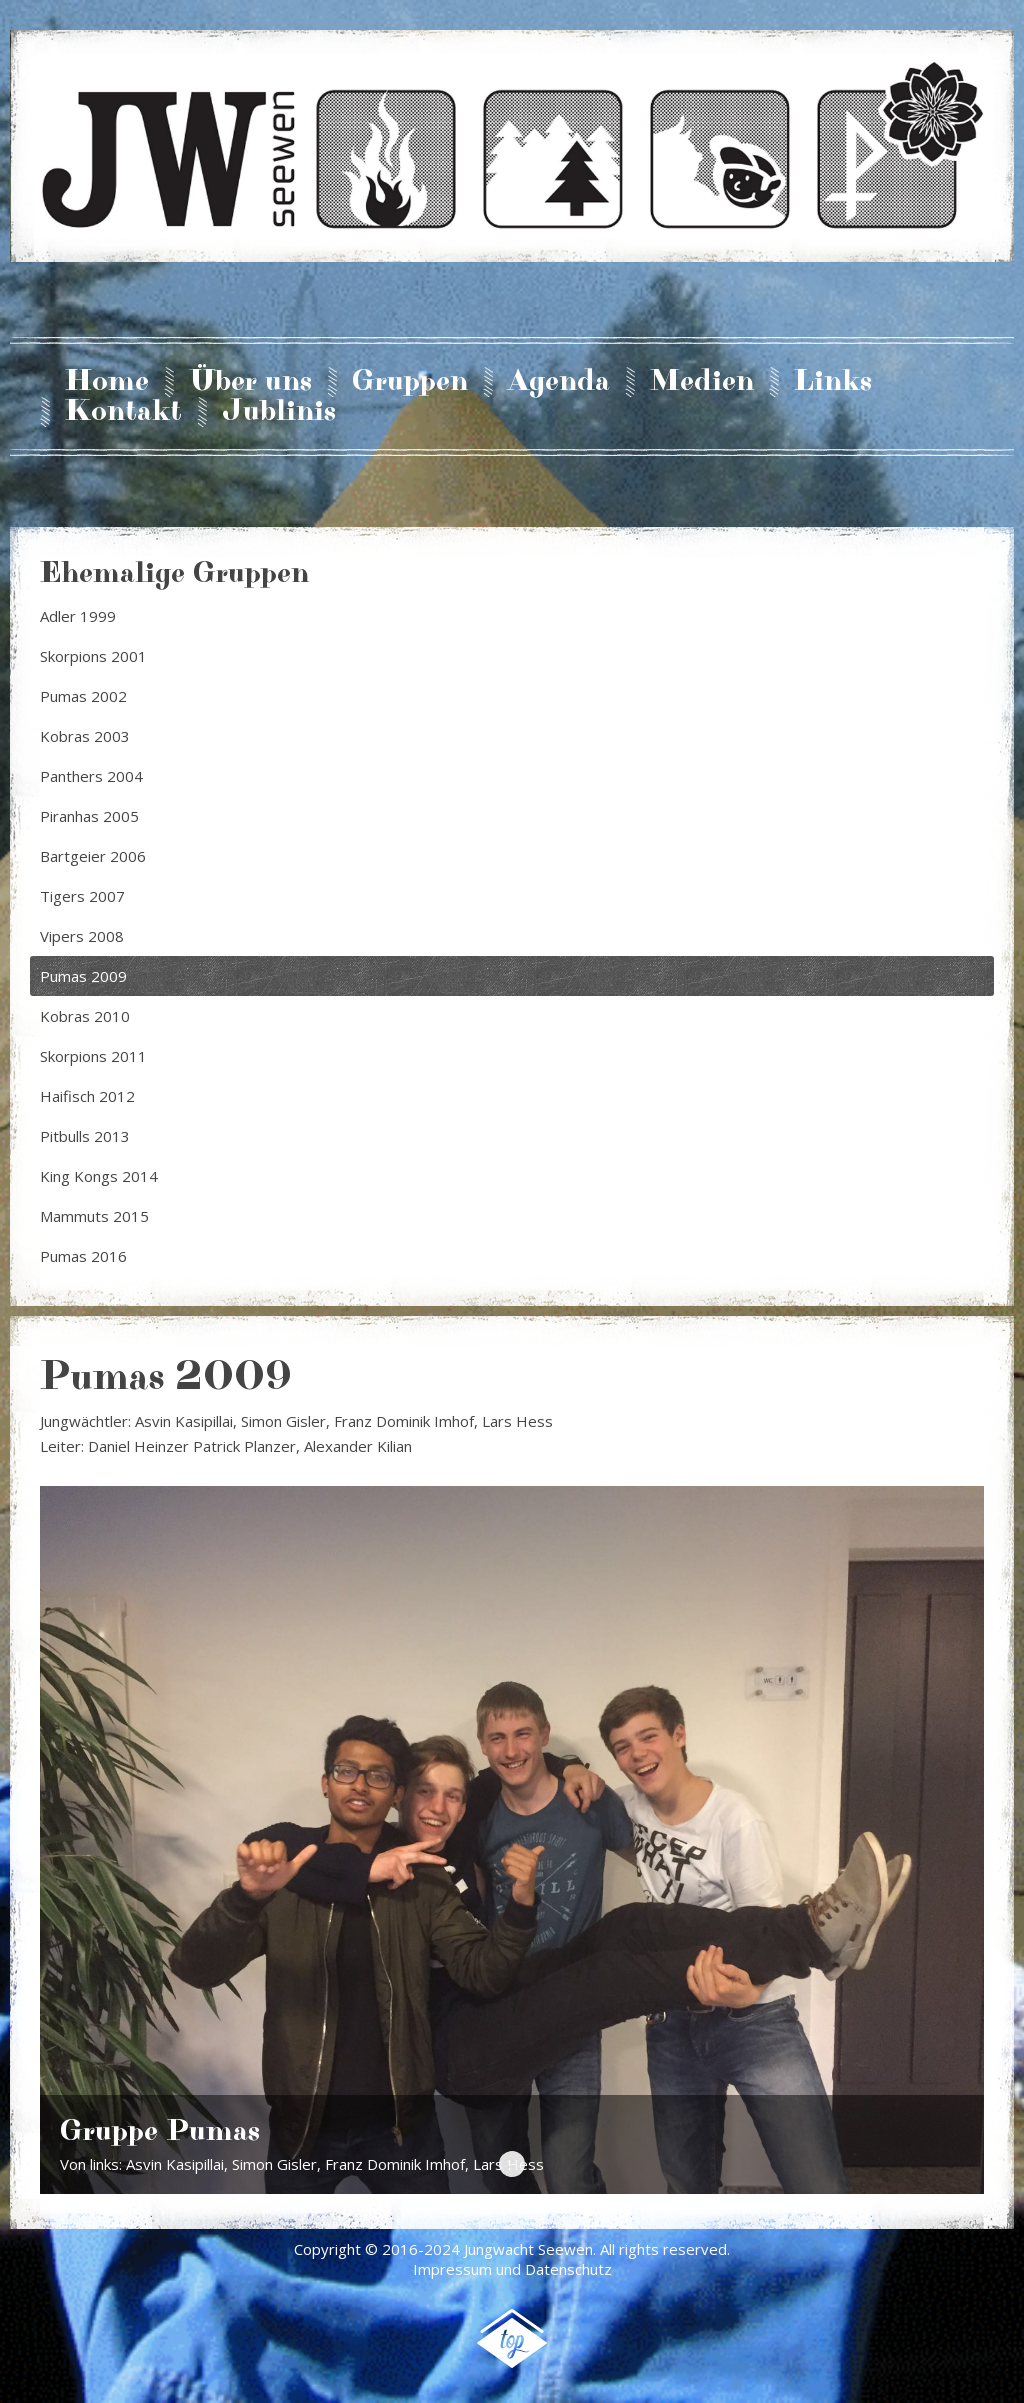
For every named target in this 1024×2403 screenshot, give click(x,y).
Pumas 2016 (83, 1256)
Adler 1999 (78, 616)
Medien (702, 382)
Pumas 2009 (83, 976)
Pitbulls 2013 (85, 1136)
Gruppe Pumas (512, 2164)
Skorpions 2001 (93, 656)
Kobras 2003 (85, 736)
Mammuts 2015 (94, 1216)
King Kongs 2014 (99, 1176)
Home (107, 382)
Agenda (559, 382)
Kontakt (123, 412)
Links (833, 382)
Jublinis (279, 412)
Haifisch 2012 (87, 1096)
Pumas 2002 (83, 696)
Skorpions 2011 (93, 1056)
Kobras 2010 (85, 1016)
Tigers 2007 (82, 896)
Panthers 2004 (91, 776)
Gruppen (410, 382)
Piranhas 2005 (89, 816)
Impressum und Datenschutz (512, 2269)
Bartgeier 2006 (93, 856)
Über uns (250, 382)
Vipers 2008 (82, 936)
